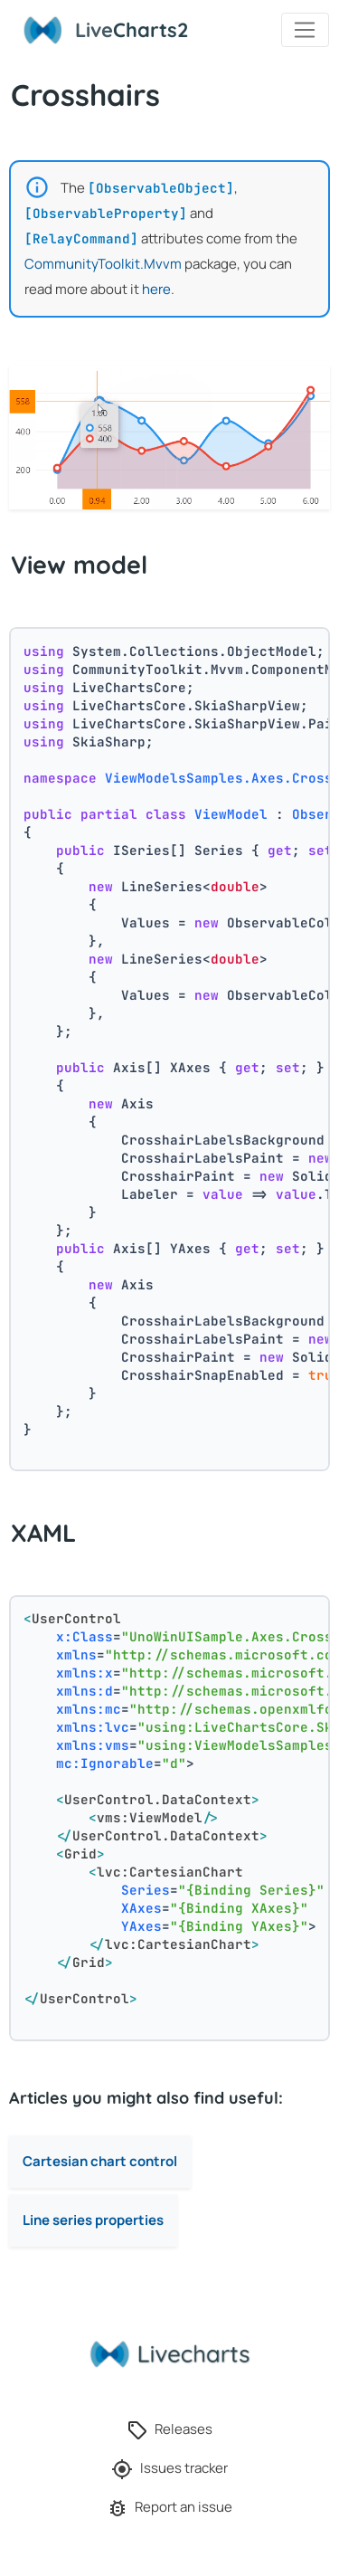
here (156, 289)
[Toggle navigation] (305, 30)
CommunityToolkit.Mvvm (103, 263)
